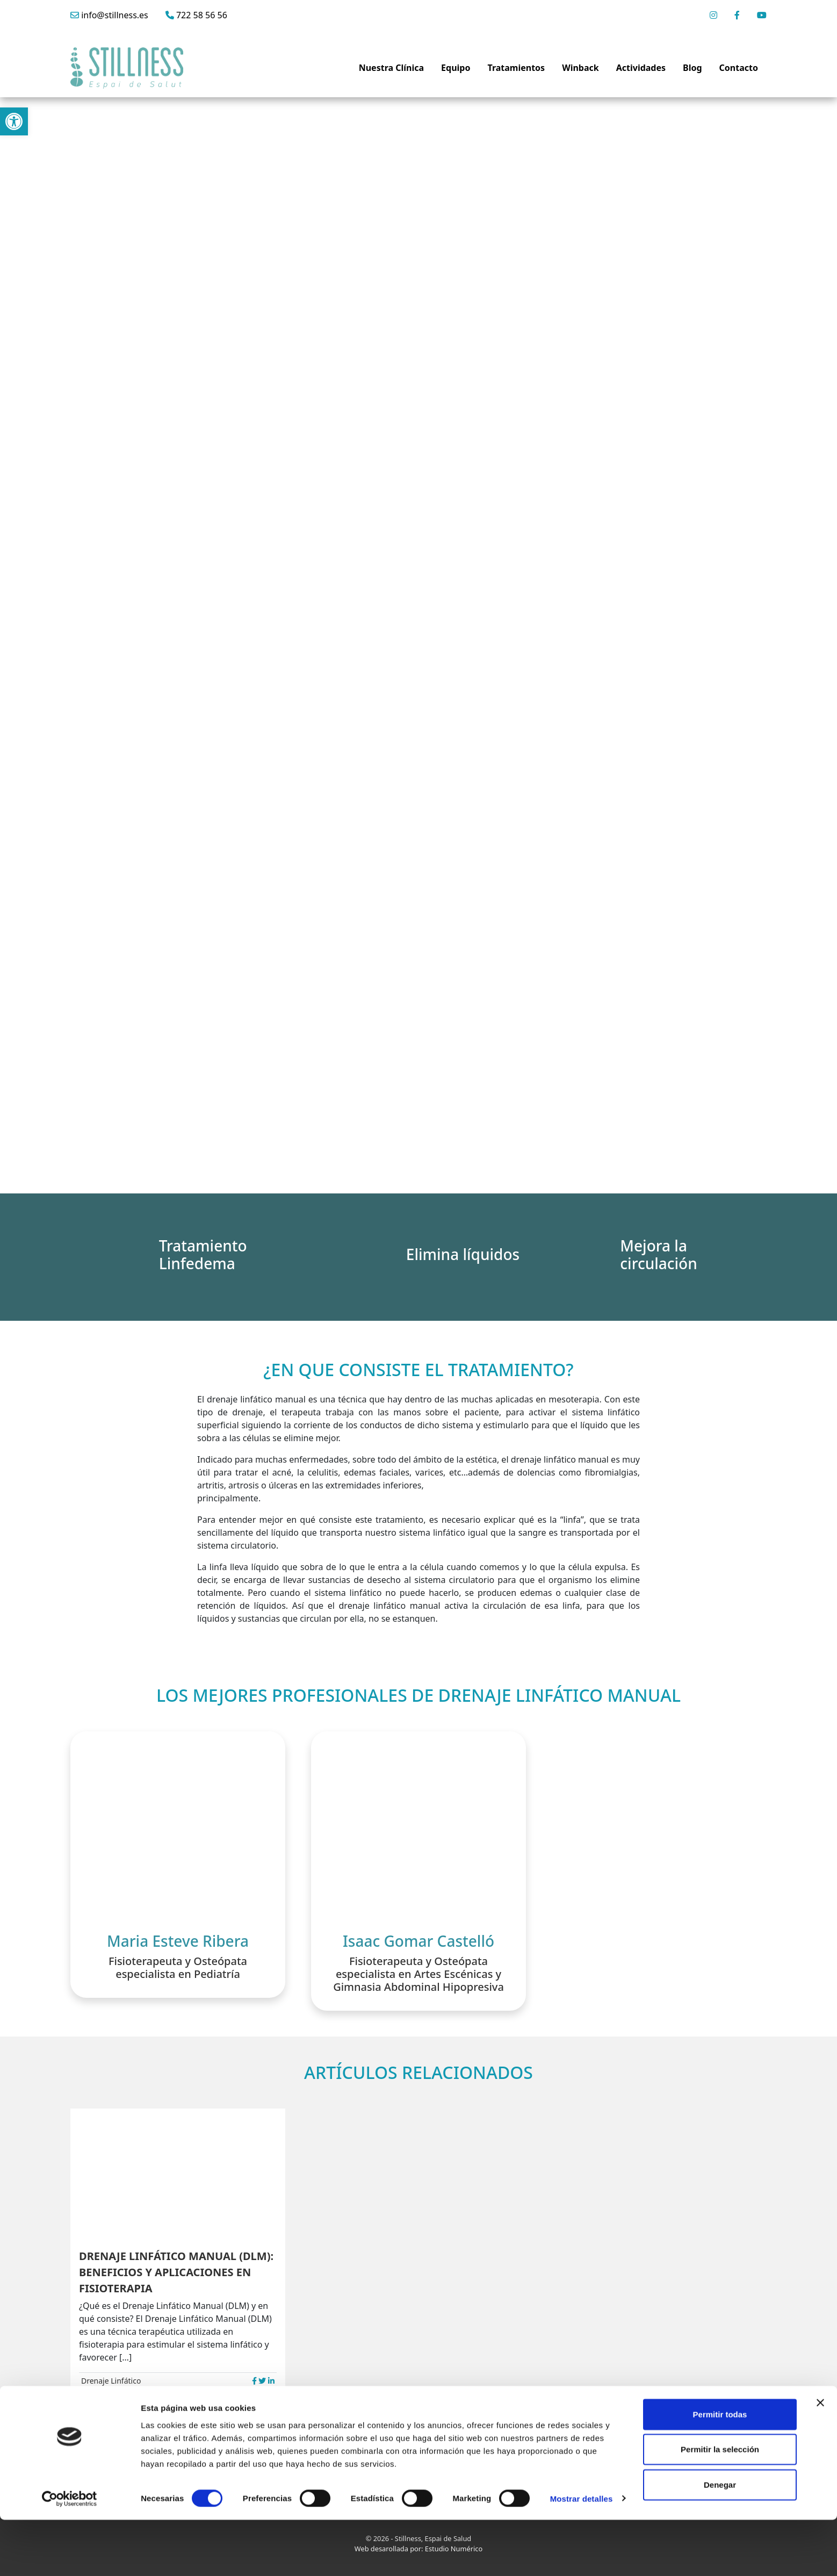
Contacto (738, 68)
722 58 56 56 (196, 15)
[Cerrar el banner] (820, 2459)
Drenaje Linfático (111, 2381)
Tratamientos (516, 68)
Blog (692, 68)
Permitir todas (720, 2470)
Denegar (720, 2540)
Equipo (455, 68)
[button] (14, 121)
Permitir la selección (720, 2505)
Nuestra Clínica (391, 68)
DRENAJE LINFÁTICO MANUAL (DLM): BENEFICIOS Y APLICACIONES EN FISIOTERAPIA (176, 2272)
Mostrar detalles (581, 2554)
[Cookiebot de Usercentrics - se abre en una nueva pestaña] (70, 2555)
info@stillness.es (109, 15)
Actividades (641, 68)
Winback (580, 68)
